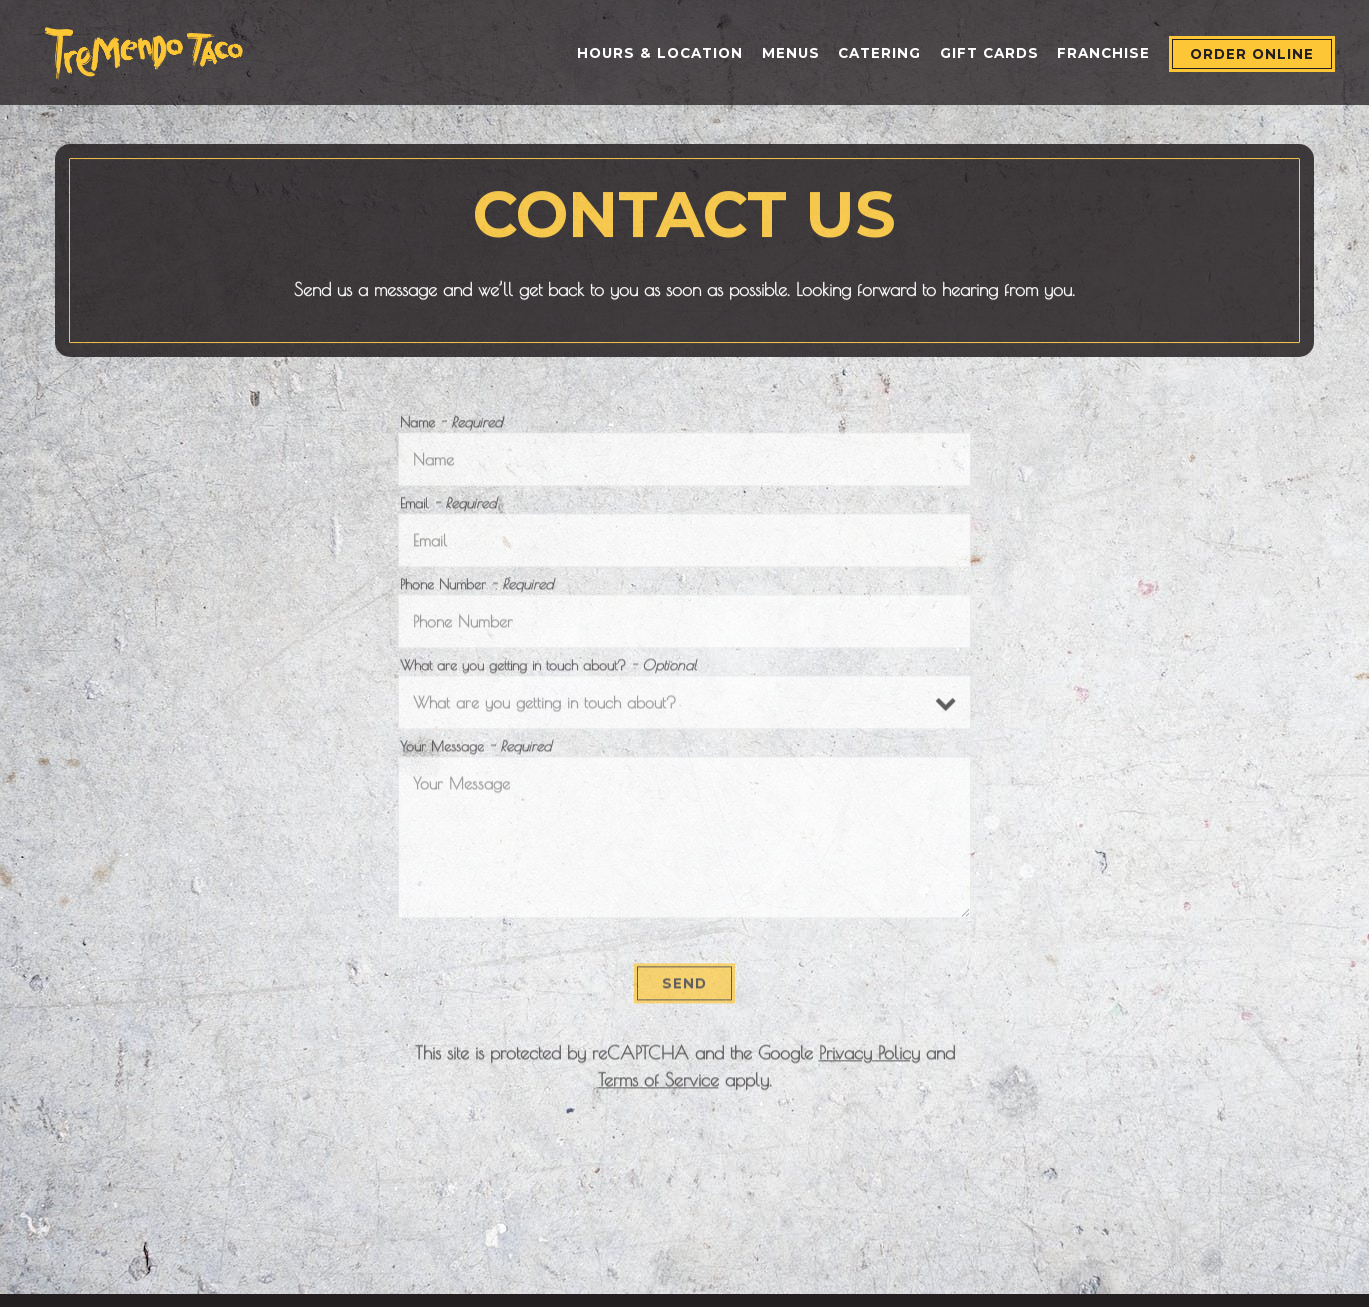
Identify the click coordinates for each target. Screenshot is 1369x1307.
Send (684, 988)
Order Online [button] (1252, 54)
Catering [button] (879, 53)
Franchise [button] (1103, 53)
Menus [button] (791, 53)
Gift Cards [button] (989, 53)
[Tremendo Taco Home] (144, 51)
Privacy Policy (869, 1057)
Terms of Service (658, 1084)
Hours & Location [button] (660, 53)
